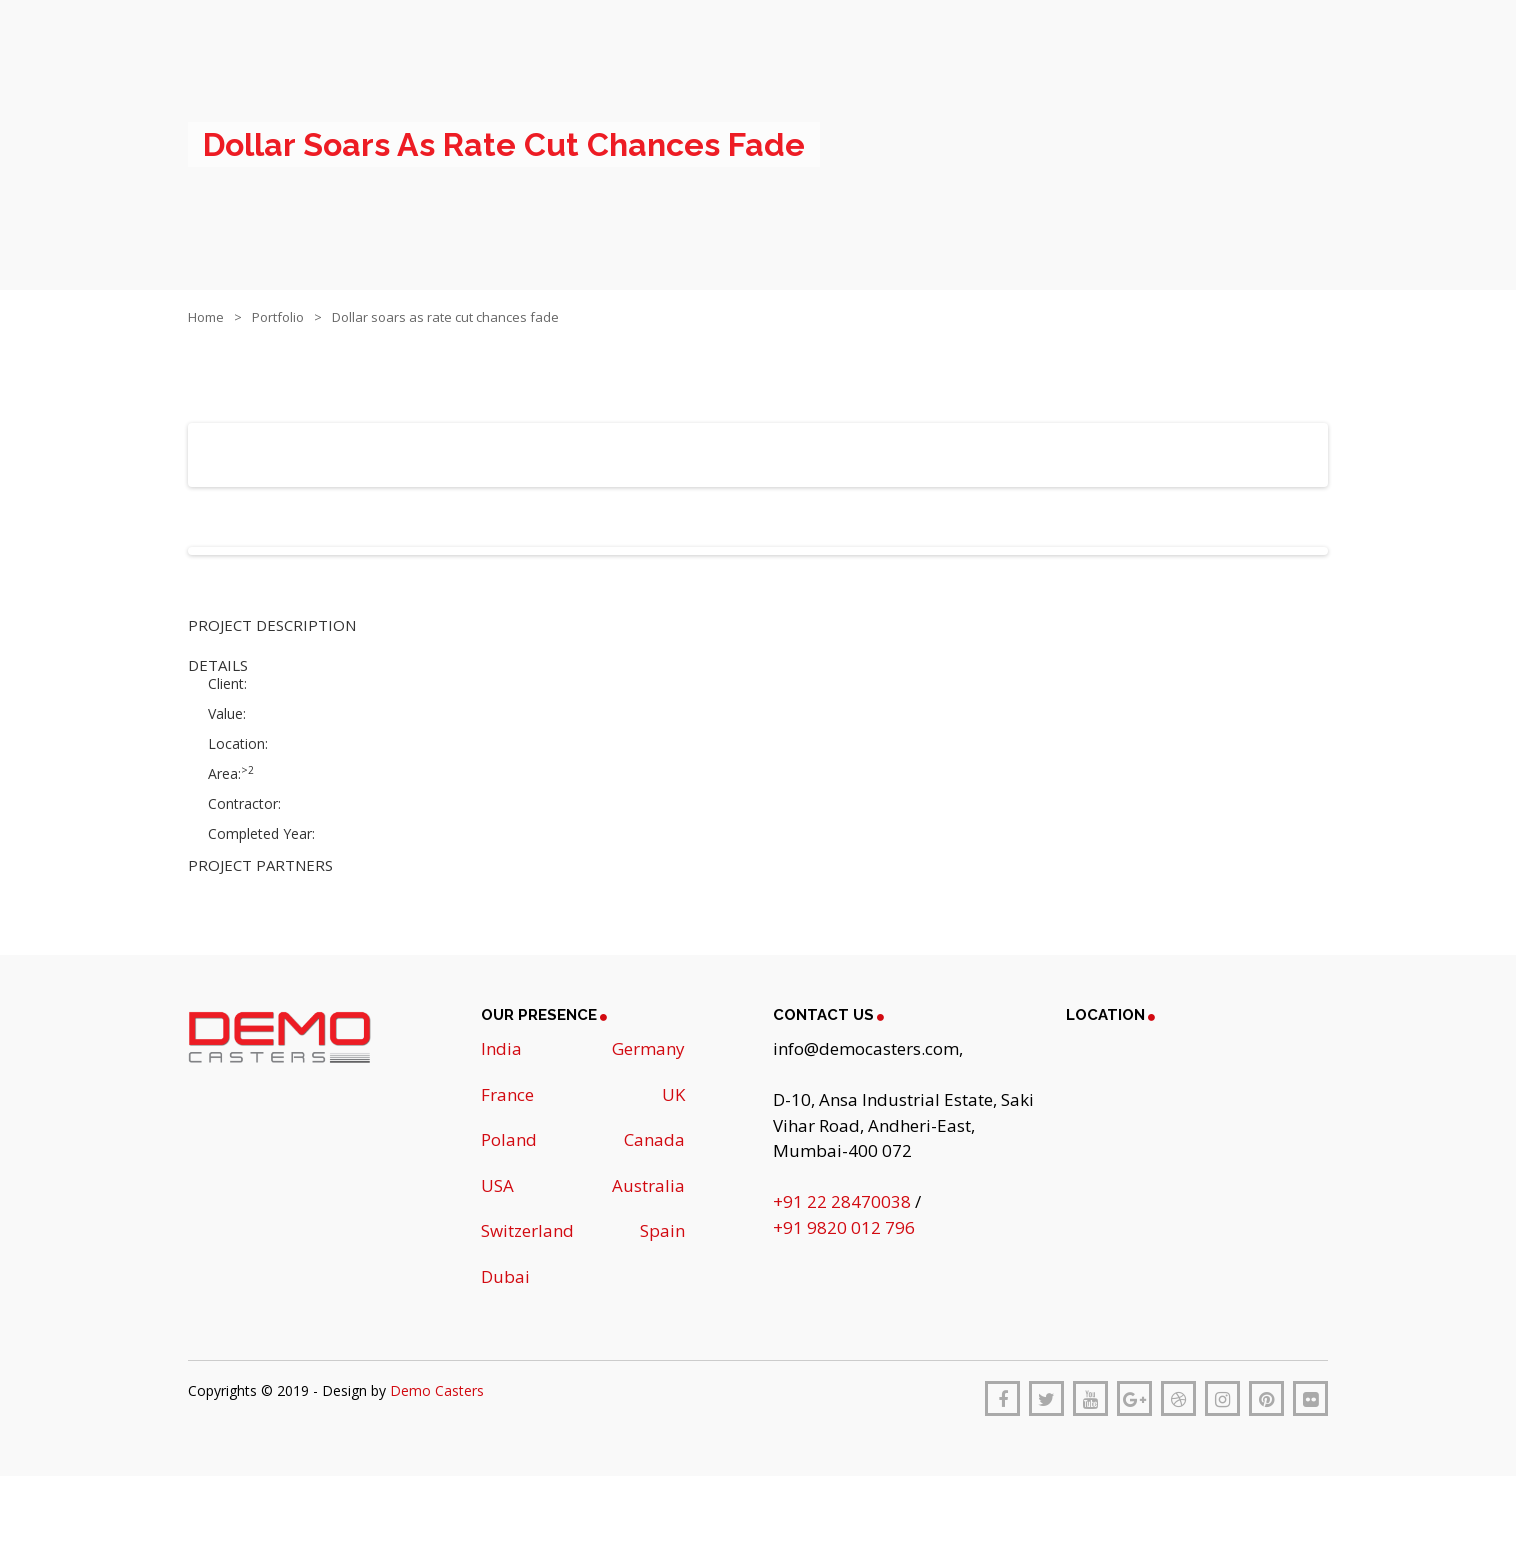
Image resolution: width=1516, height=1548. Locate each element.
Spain (662, 1230)
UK (673, 1094)
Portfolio (278, 317)
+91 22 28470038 (844, 1201)
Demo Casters (437, 1390)
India (501, 1048)
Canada (654, 1139)
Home (206, 317)
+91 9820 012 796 (844, 1227)
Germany (648, 1048)
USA (497, 1185)
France (507, 1094)
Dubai (505, 1276)
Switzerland (527, 1230)
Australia (648, 1185)
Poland (509, 1139)
